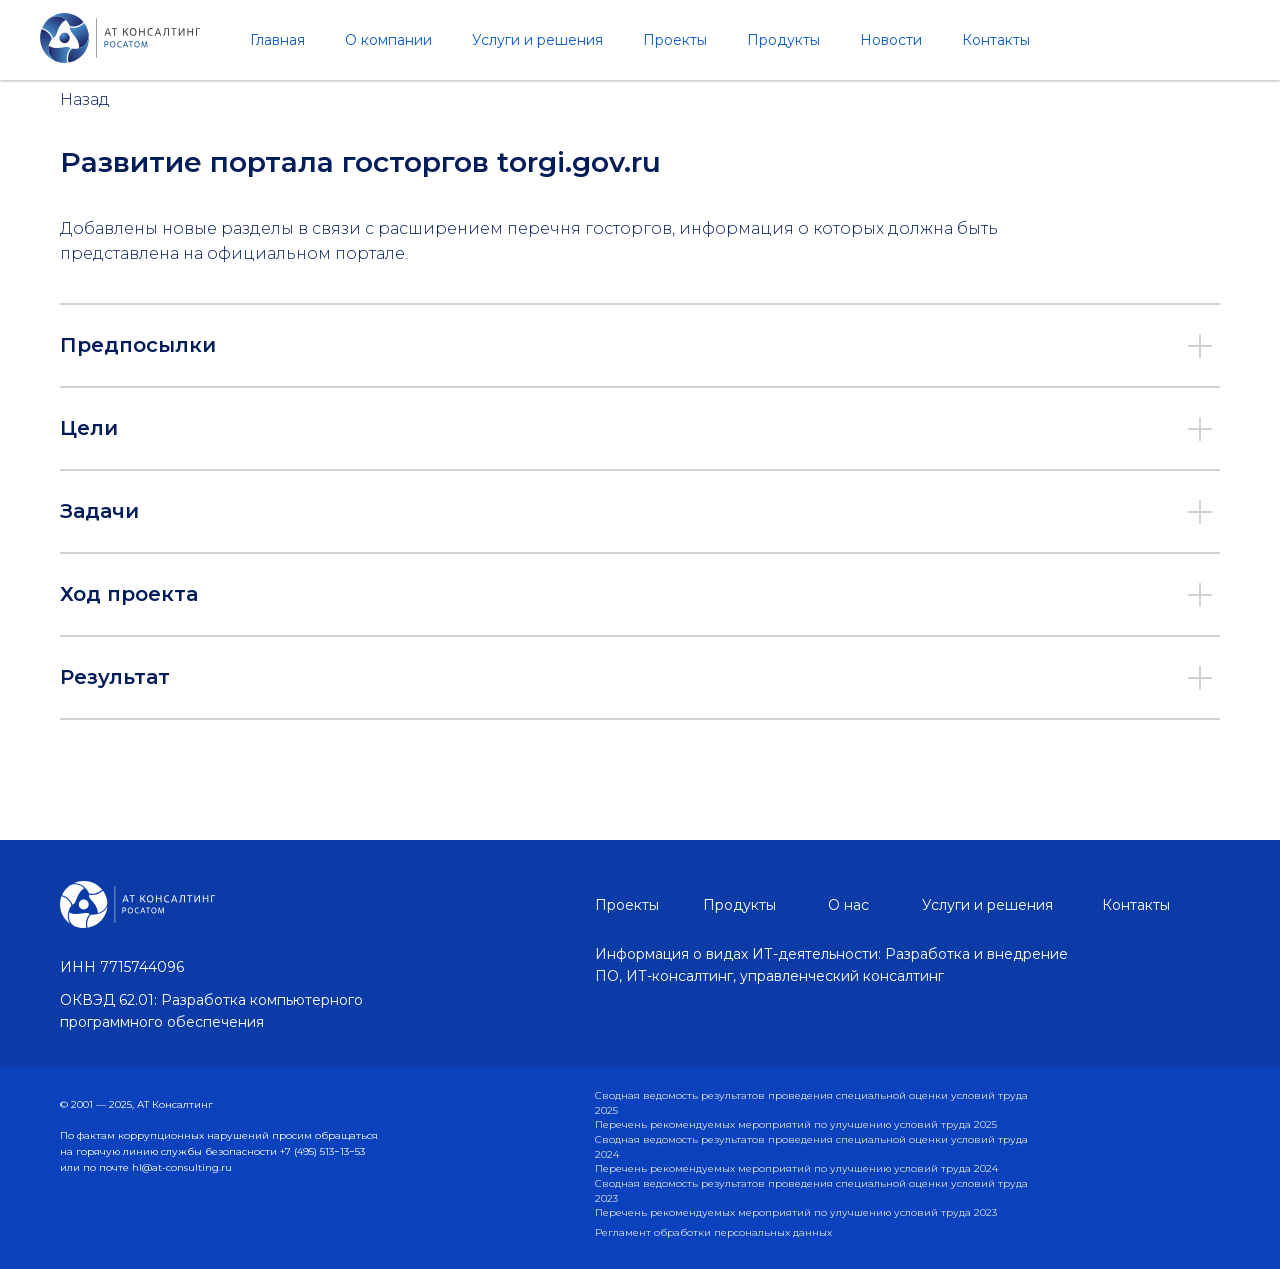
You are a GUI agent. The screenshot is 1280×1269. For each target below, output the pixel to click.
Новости (891, 40)
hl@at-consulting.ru (182, 1167)
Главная (277, 40)
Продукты (783, 40)
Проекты (675, 40)
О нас (848, 905)
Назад (85, 99)
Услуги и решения (537, 40)
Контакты (996, 40)
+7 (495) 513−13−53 (322, 1151)
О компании (388, 40)
